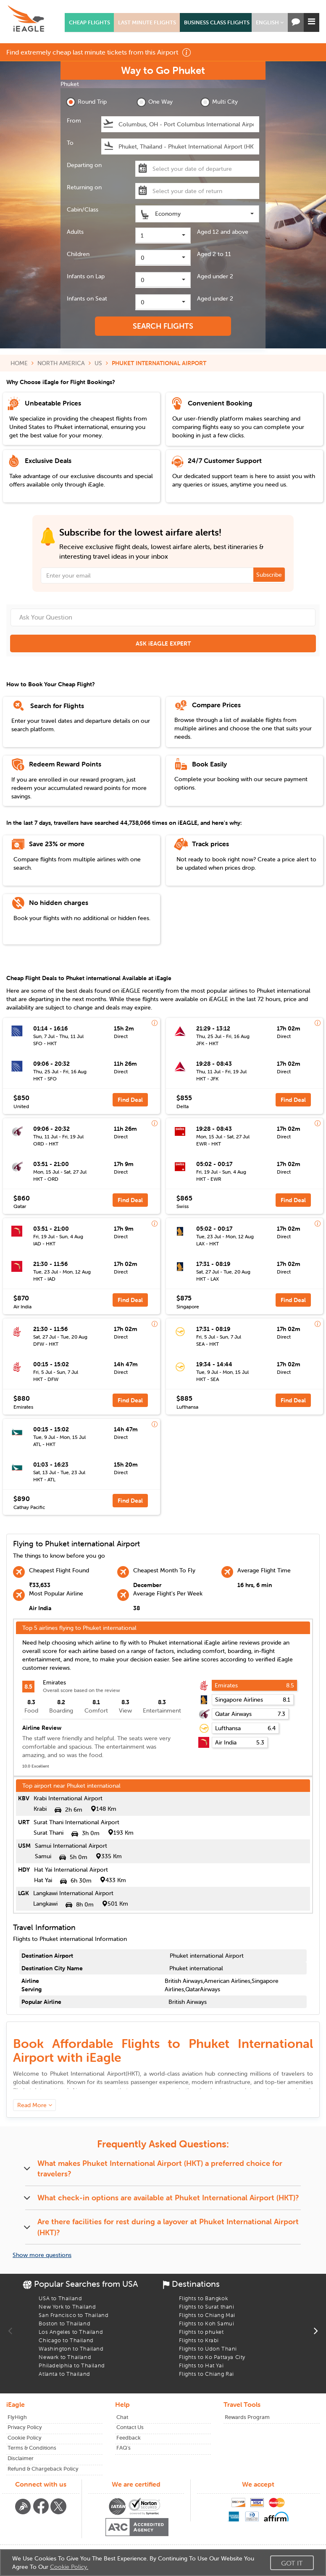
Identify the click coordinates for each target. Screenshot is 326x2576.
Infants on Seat (87, 298)
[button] (270, 22)
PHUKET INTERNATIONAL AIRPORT (159, 363)
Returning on (84, 187)
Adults (75, 231)
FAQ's (123, 2447)
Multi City (219, 102)
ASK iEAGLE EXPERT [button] (163, 643)
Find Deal (130, 1100)
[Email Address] (163, 575)
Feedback (128, 2437)
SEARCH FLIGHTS (163, 326)
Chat (122, 2417)
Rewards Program (247, 2417)
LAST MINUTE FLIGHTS (147, 22)
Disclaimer (21, 2458)
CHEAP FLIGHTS (89, 22)
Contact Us (130, 2427)
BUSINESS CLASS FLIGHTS (217, 22)
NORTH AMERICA (61, 363)
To (70, 142)
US (98, 363)
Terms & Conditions (32, 2447)
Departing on (84, 165)
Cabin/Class (82, 209)
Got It (292, 2563)
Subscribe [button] (269, 574)
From (74, 120)
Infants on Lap (86, 276)
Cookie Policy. (69, 2567)
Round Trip (86, 102)
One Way (155, 102)
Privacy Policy (25, 2427)
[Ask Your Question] (163, 617)
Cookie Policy (25, 2437)
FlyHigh (17, 2417)
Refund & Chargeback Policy (43, 2468)
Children (78, 254)
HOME (19, 363)
